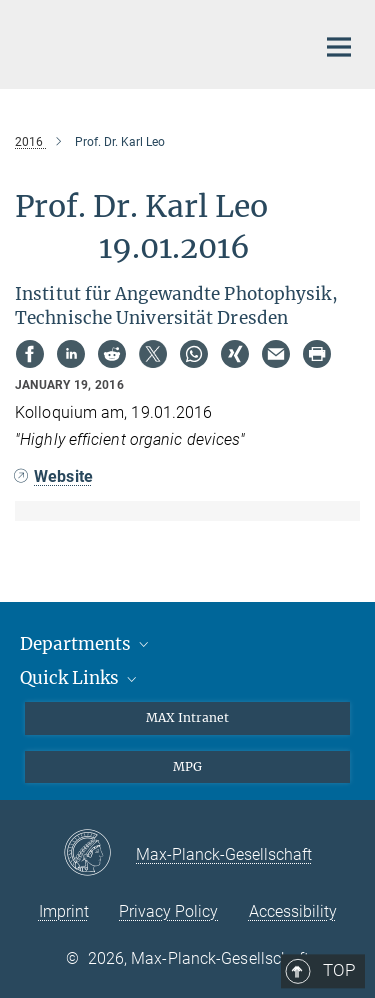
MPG (187, 766)
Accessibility (293, 911)
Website (63, 476)
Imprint (64, 911)
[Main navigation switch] (339, 47)
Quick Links (80, 678)
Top (332, 622)
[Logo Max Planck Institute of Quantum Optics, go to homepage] (150, 42)
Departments (86, 644)
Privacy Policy (168, 911)
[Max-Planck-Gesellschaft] (99, 854)
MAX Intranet (187, 717)
